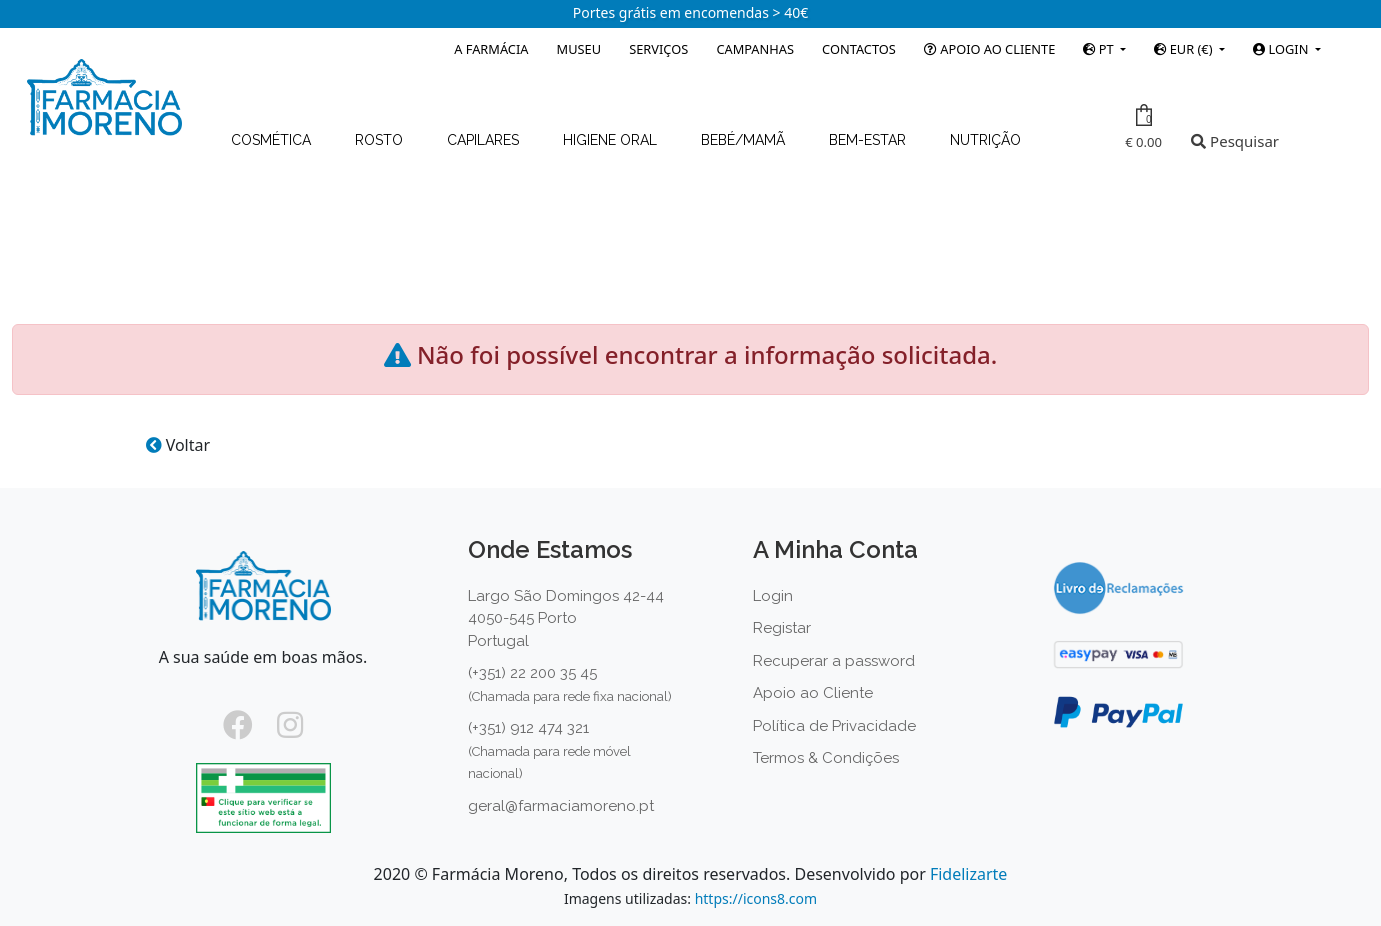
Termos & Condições (826, 758)
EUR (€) (1184, 49)
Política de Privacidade (834, 726)
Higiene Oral (612, 140)
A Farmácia (491, 49)
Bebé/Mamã (745, 140)
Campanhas (755, 49)
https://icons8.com (756, 898)
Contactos (859, 49)
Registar (782, 628)
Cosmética (273, 140)
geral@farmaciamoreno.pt (561, 806)
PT (1100, 49)
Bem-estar (869, 140)
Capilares (485, 140)
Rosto (381, 140)
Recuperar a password (834, 661)
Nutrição (985, 140)
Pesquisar (1235, 141)
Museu (579, 49)
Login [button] (1282, 49)
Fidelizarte (968, 874)
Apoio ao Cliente (989, 49)
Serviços (658, 49)
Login (773, 596)
